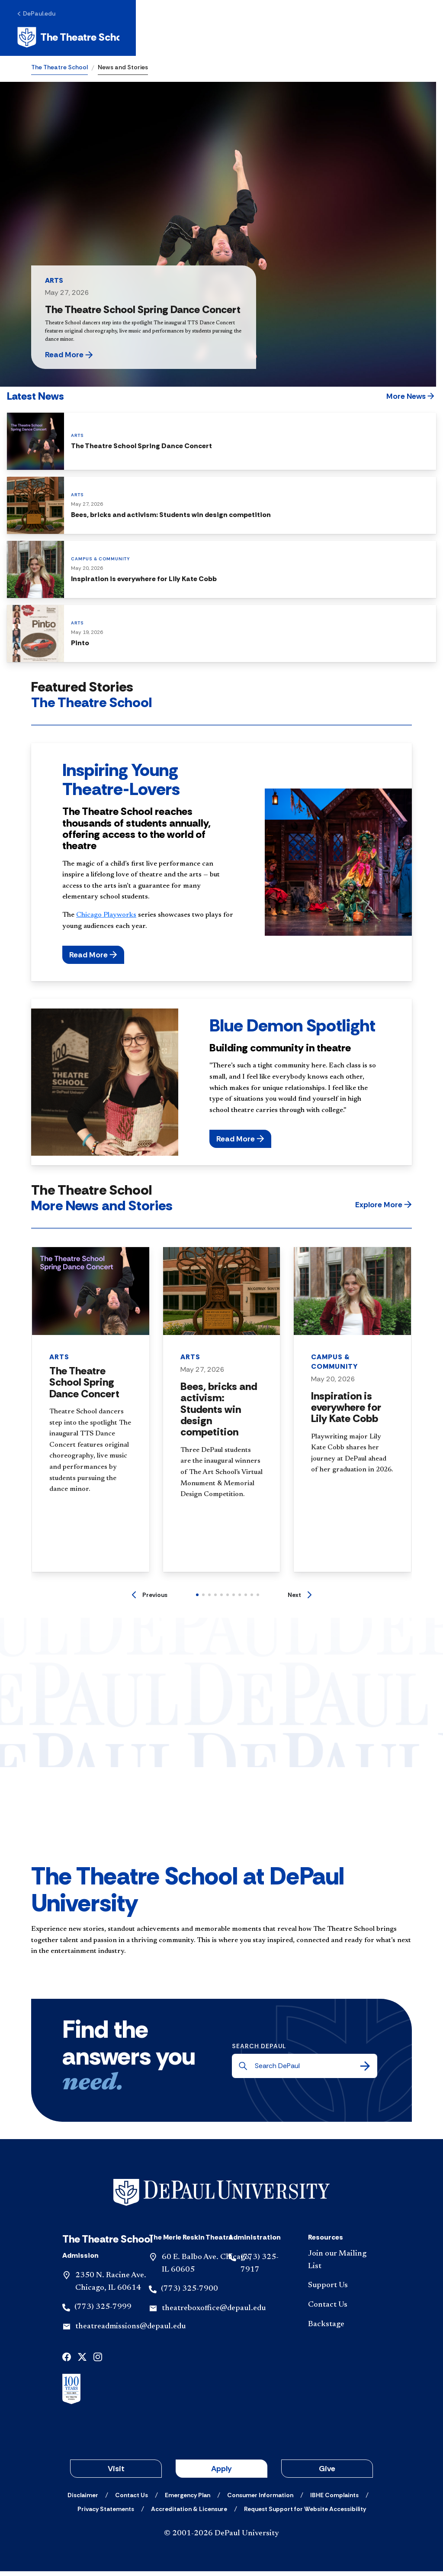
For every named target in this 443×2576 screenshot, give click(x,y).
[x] (82, 2361)
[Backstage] (341, 2329)
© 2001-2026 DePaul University (221, 2538)
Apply (331, 40)
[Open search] (377, 40)
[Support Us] (341, 2291)
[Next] (300, 1599)
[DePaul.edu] (50, 16)
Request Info (274, 40)
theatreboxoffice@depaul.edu (214, 2313)
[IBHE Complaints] (334, 2499)
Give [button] (327, 2473)
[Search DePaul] (307, 2070)
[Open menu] (405, 40)
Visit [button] (116, 2473)
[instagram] (97, 2361)
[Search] (365, 2070)
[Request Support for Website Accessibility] (305, 2513)
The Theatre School (59, 72)
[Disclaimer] (82, 2499)
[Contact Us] (341, 2310)
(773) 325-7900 (189, 2294)
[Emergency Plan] (187, 2499)
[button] (91, 360)
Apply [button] (221, 2473)
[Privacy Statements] (105, 2513)
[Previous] (149, 1599)
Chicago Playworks (106, 919)
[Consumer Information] (260, 2499)
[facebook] (66, 2361)
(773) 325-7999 (103, 2312)
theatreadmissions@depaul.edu (130, 2331)
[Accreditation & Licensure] (189, 2513)
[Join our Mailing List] (341, 2265)
